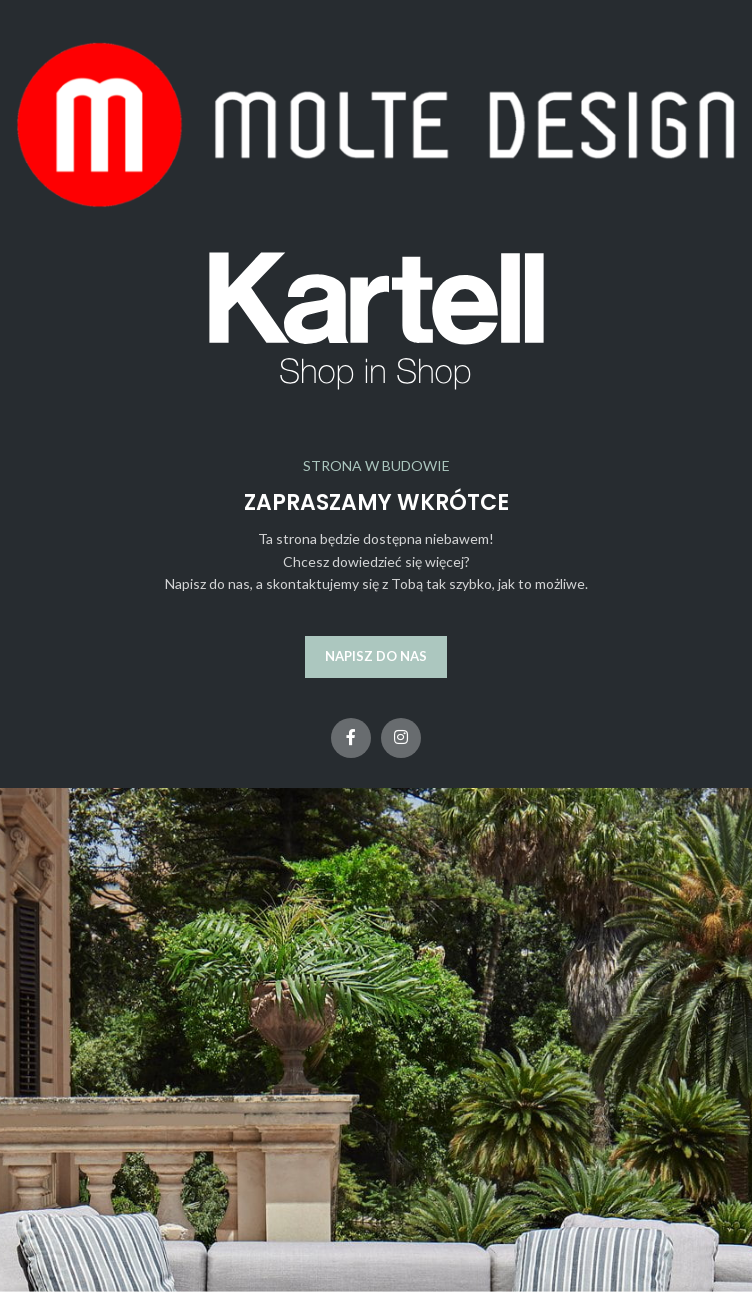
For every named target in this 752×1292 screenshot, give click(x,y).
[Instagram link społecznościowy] (401, 738)
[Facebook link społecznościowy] (351, 738)
